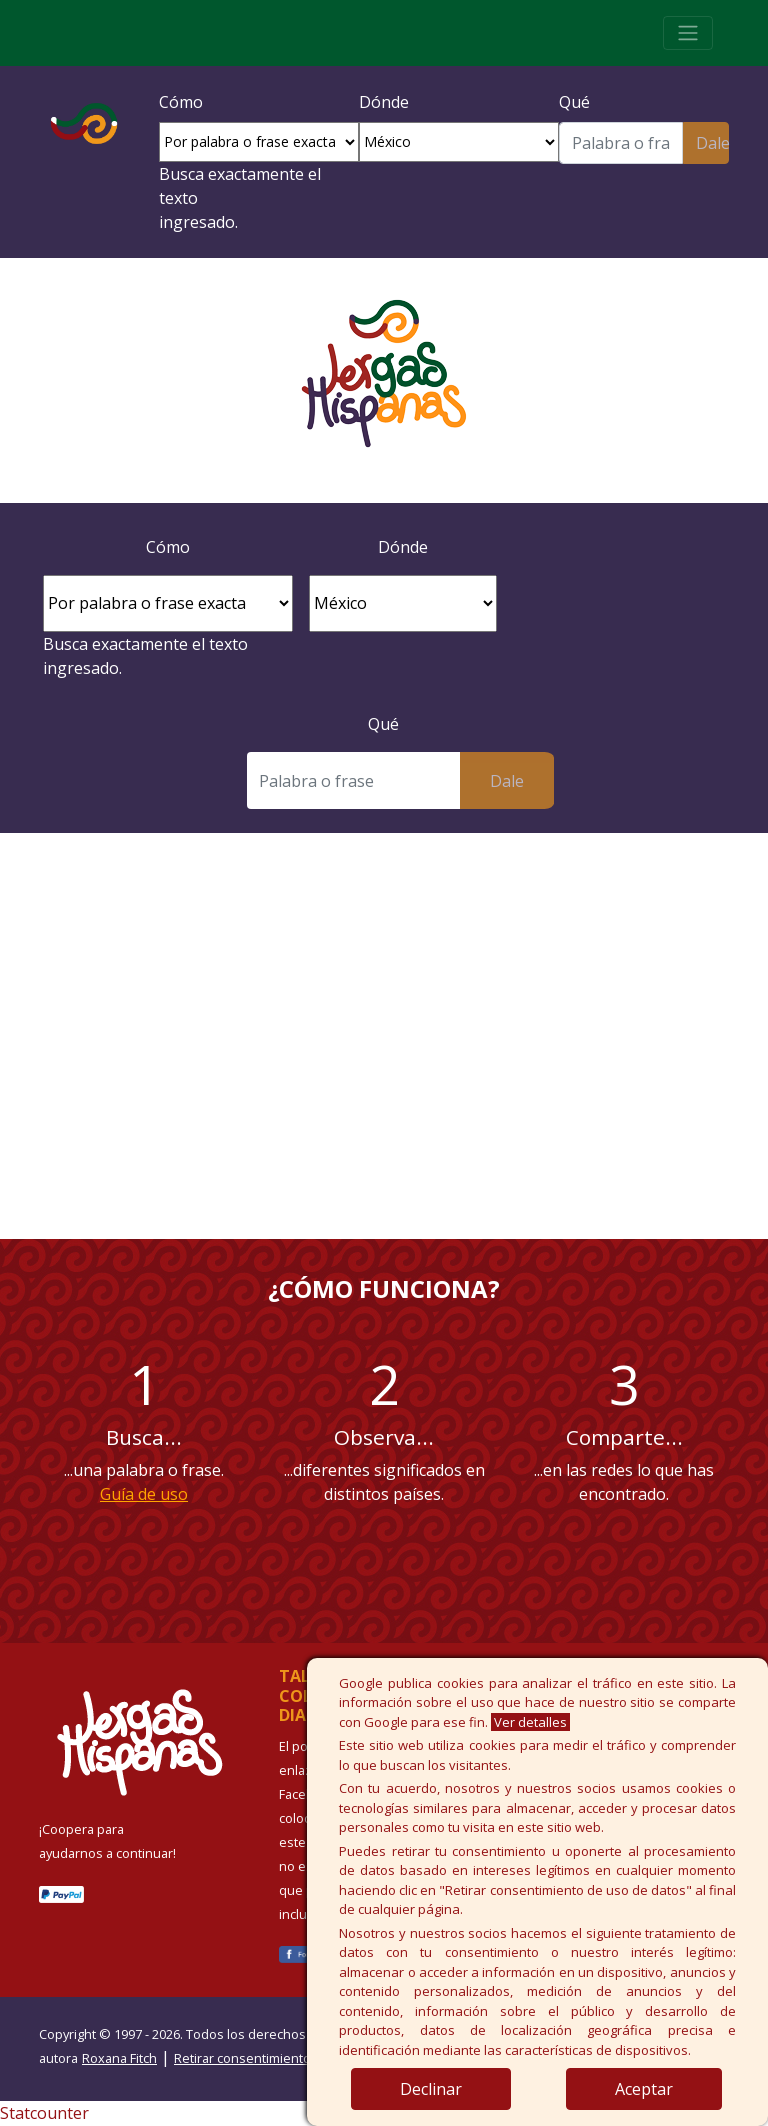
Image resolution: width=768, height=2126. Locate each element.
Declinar (431, 2089)
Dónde (384, 102)
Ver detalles (530, 1722)
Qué (574, 102)
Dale (712, 143)
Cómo (181, 102)
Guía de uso (144, 1494)
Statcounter (44, 2113)
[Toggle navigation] (688, 33)
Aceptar (644, 2089)
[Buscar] (621, 143)
